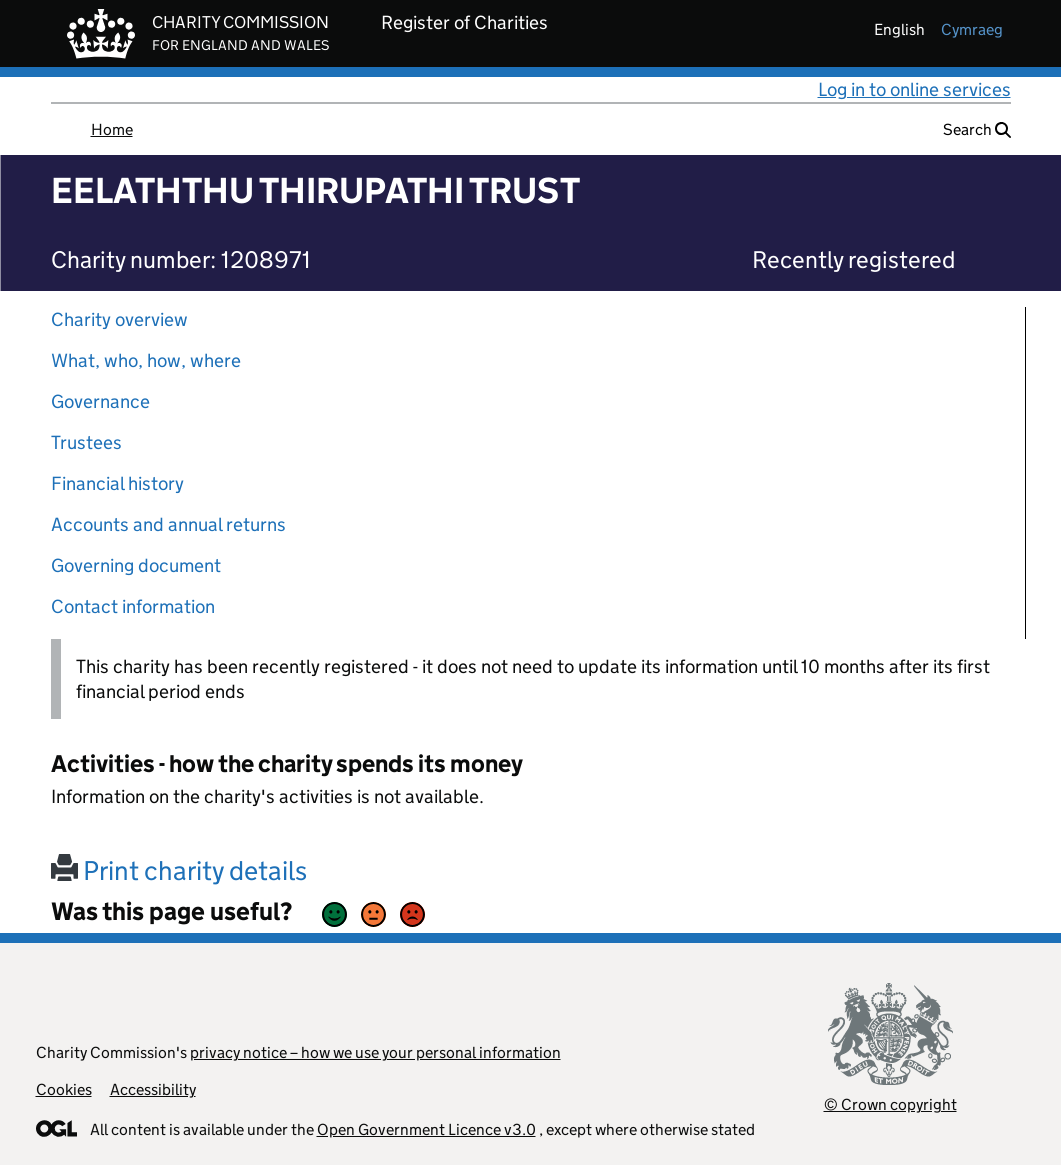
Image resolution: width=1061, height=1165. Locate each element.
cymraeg (972, 29)
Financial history (117, 483)
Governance (100, 401)
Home (112, 129)
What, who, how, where (146, 360)
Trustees (86, 442)
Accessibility (153, 1089)
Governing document (136, 565)
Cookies (64, 1089)
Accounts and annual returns (168, 524)
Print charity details (179, 870)
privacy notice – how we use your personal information (375, 1052)
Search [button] (977, 129)
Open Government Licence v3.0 (426, 1129)
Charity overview (119, 319)
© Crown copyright (890, 1104)
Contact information (133, 606)
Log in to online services (914, 89)
